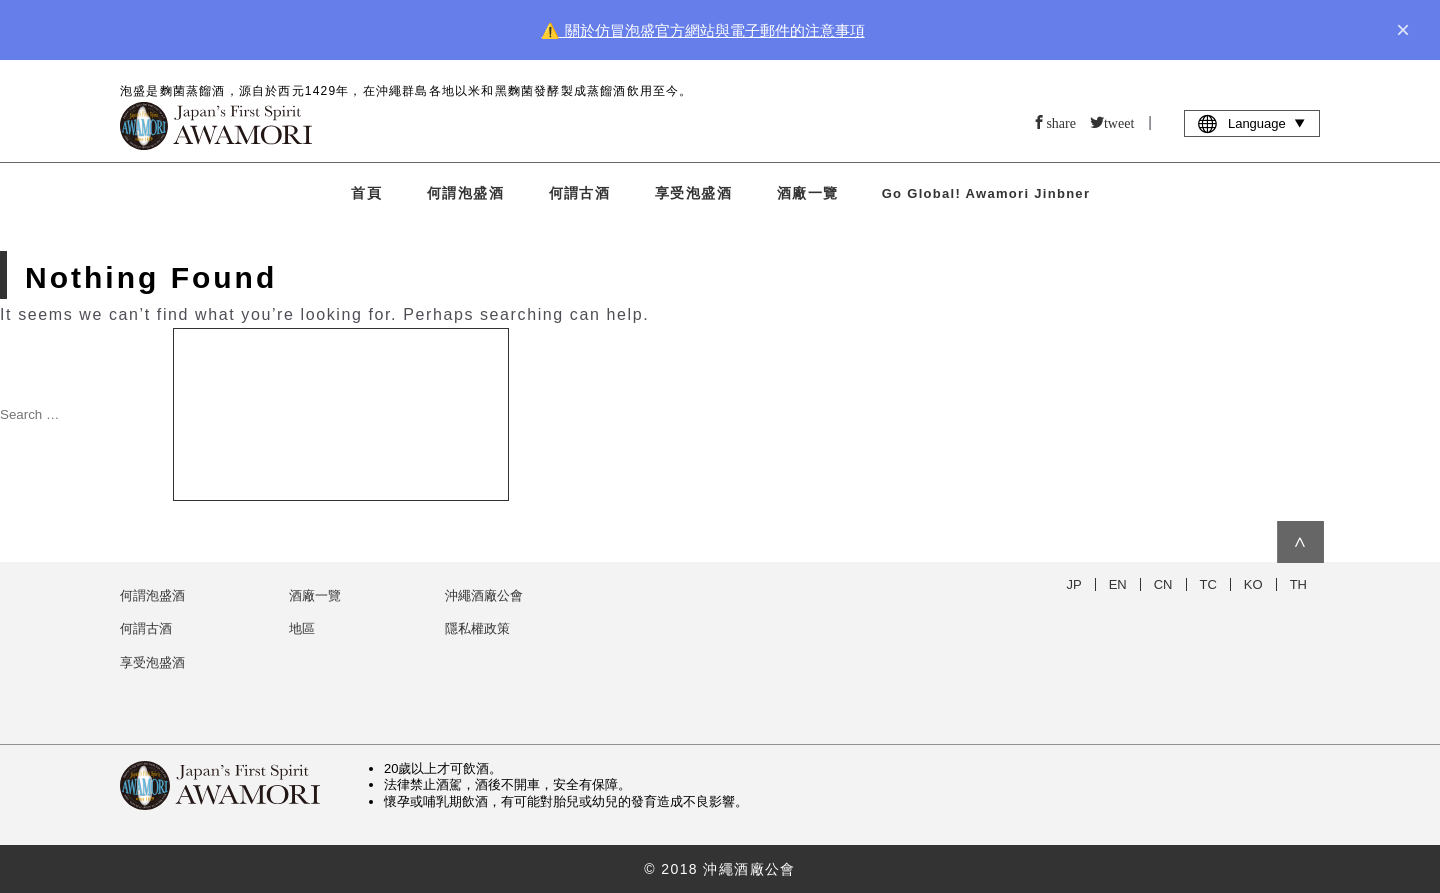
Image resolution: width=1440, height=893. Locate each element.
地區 (302, 628)
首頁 (366, 193)
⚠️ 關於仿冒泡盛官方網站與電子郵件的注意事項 (702, 30)
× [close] (1403, 30)
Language (1252, 123)
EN (1118, 584)
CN (1163, 584)
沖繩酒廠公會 (484, 595)
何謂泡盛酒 (465, 193)
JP (1074, 584)
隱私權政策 (477, 628)
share (1061, 122)
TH (1298, 584)
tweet (1119, 122)
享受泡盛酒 (693, 193)
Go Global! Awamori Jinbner (986, 193)
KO (1253, 584)
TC (1208, 584)
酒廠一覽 (808, 193)
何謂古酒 (580, 193)
